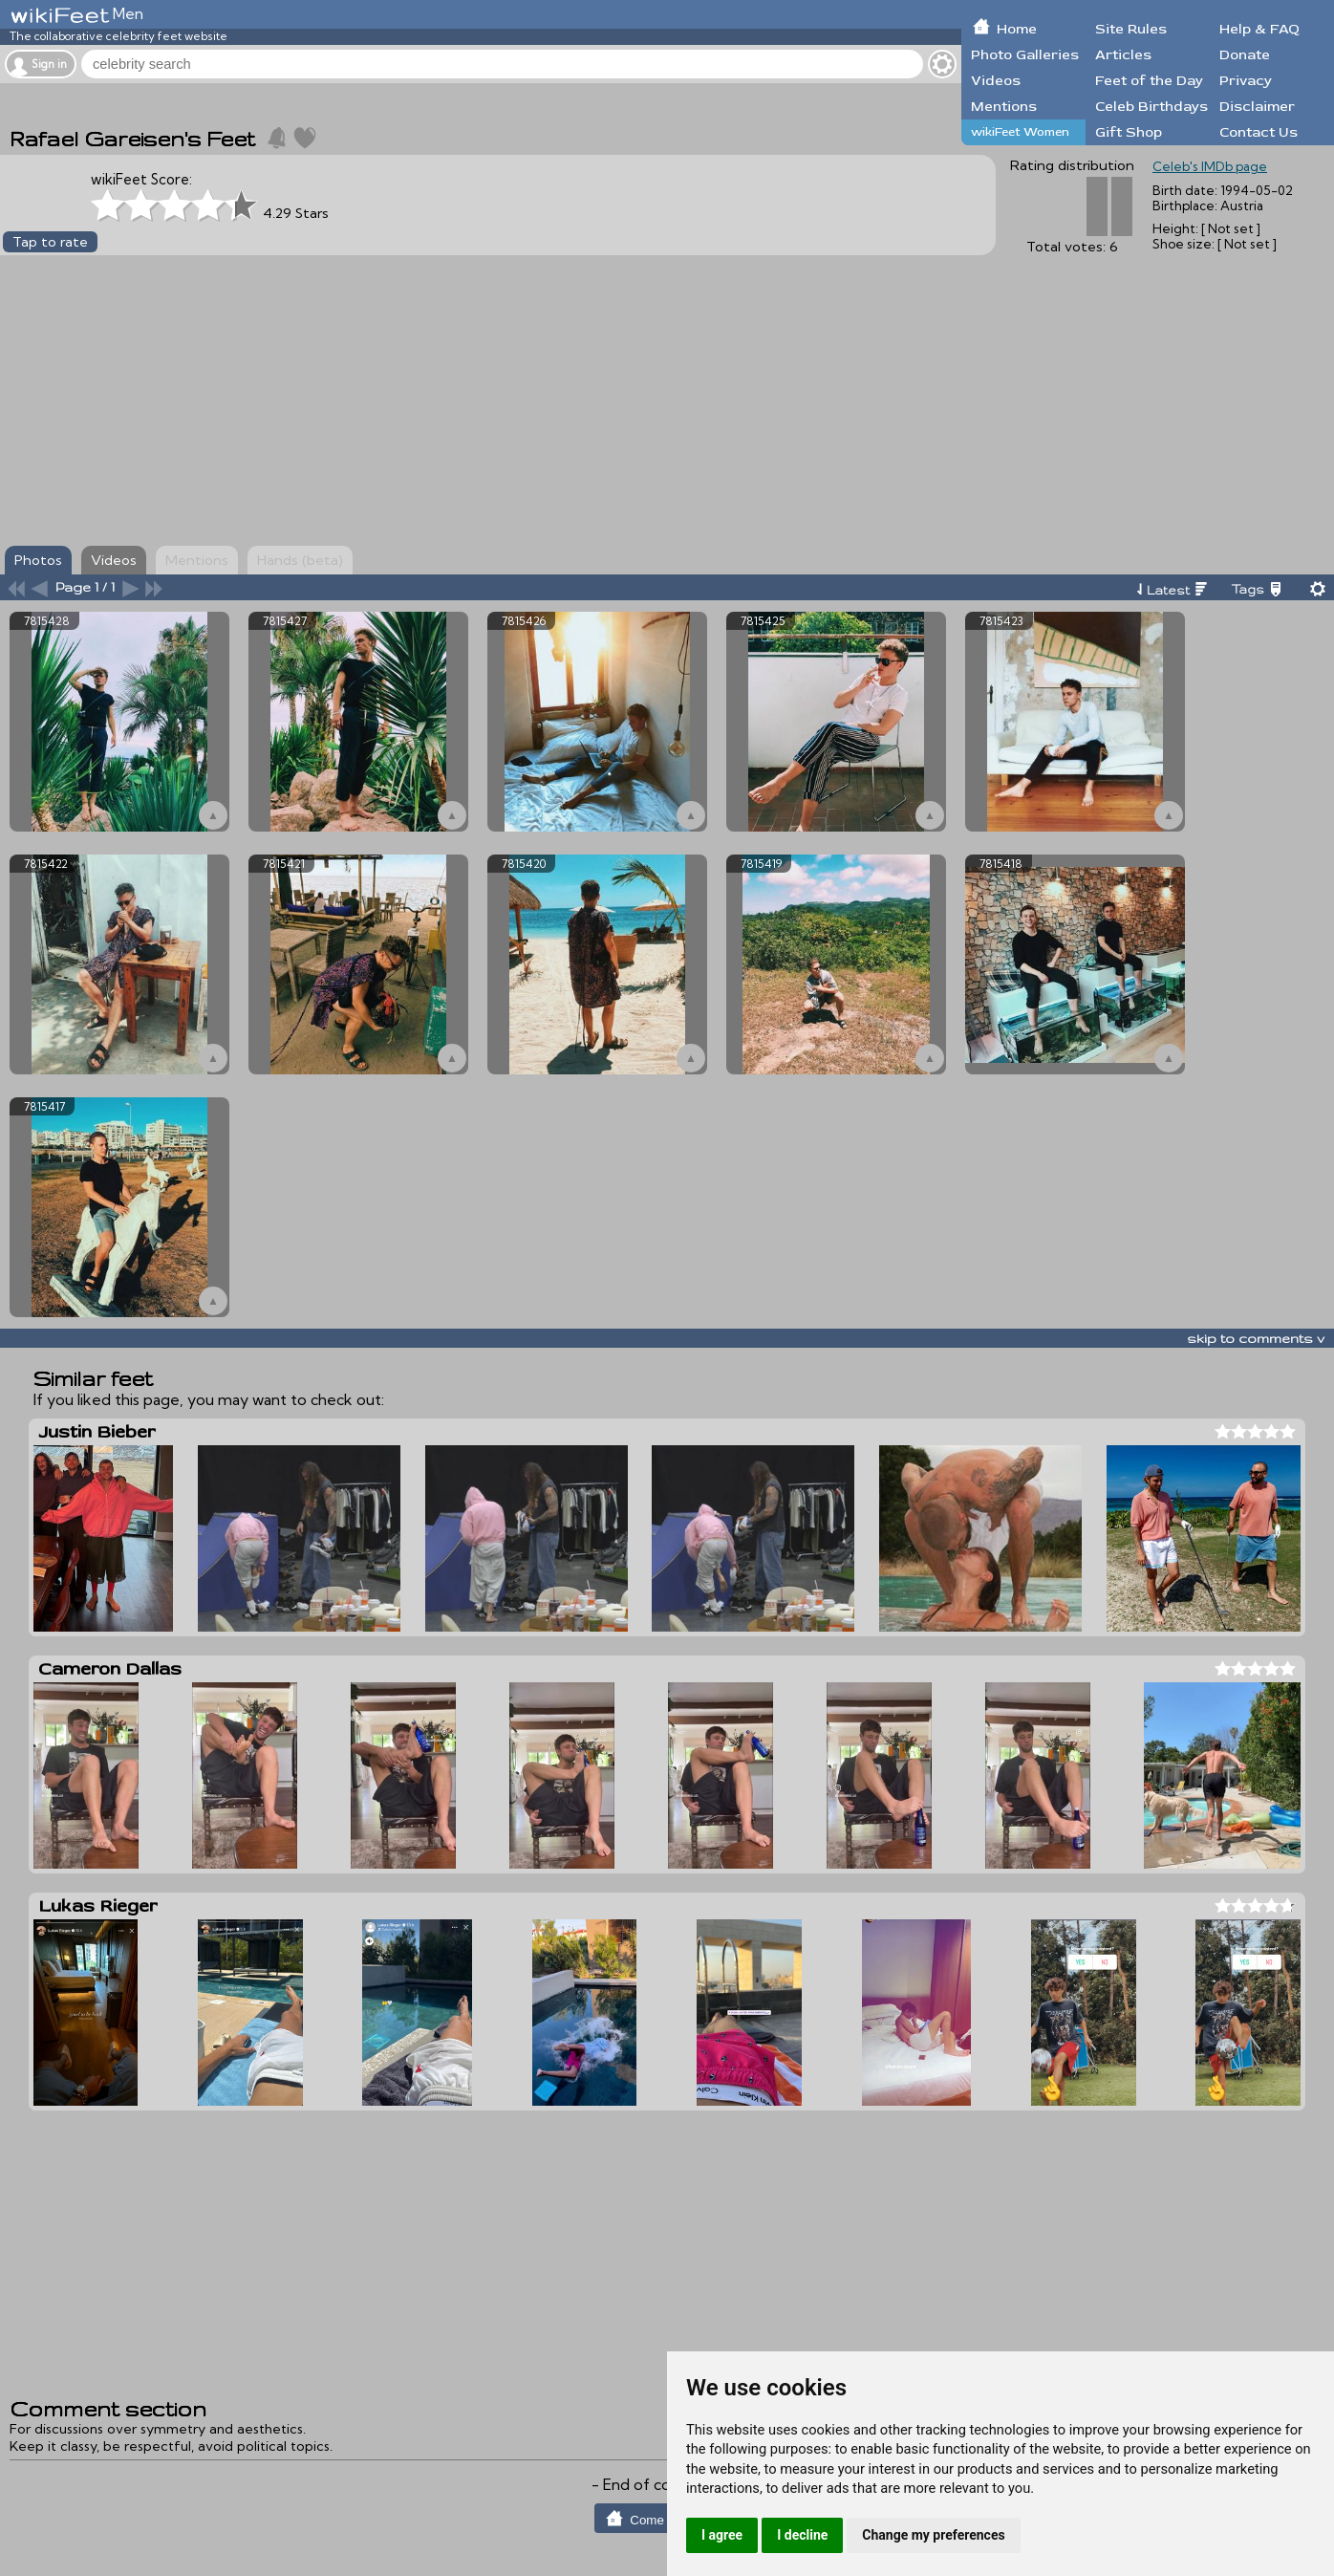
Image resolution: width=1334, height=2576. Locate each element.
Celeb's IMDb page (1209, 166)
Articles (1123, 55)
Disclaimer (1257, 106)
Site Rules (1131, 29)
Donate (1244, 55)
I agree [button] (721, 2535)
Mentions (1004, 106)
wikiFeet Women (1020, 132)
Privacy (1245, 81)
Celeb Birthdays (1151, 106)
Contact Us (1258, 132)
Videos (996, 81)
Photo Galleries (1025, 55)
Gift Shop (1128, 132)
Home (1017, 29)
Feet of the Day (1149, 81)
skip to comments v (1255, 1338)
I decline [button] (802, 2535)
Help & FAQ (1259, 29)
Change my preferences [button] (933, 2535)
